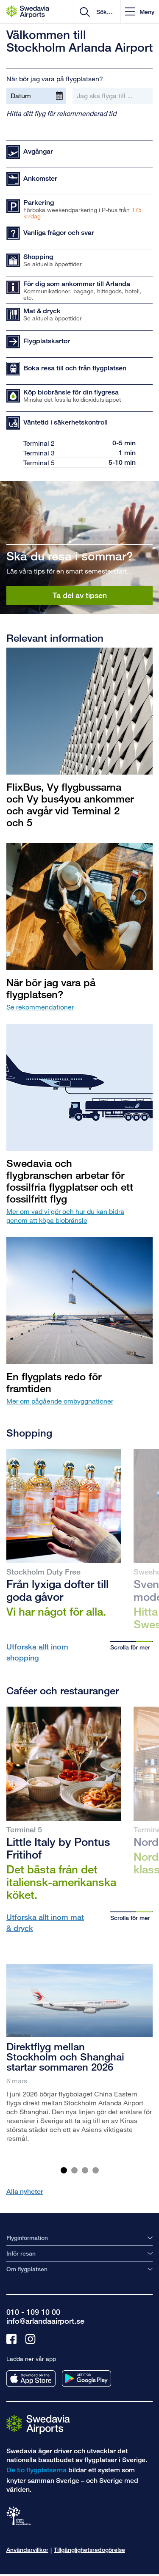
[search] (103, 11)
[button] (139, 11)
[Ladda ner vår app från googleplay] (86, 2378)
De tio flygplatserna (36, 2470)
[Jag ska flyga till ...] (113, 96)
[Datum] (36, 96)
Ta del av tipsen (80, 595)
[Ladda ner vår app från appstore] (31, 2378)
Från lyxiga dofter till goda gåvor (57, 1590)
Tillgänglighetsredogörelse (89, 2549)
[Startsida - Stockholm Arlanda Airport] (27, 12)
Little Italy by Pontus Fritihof (58, 1848)
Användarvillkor (27, 2549)
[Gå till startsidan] (38, 2424)
